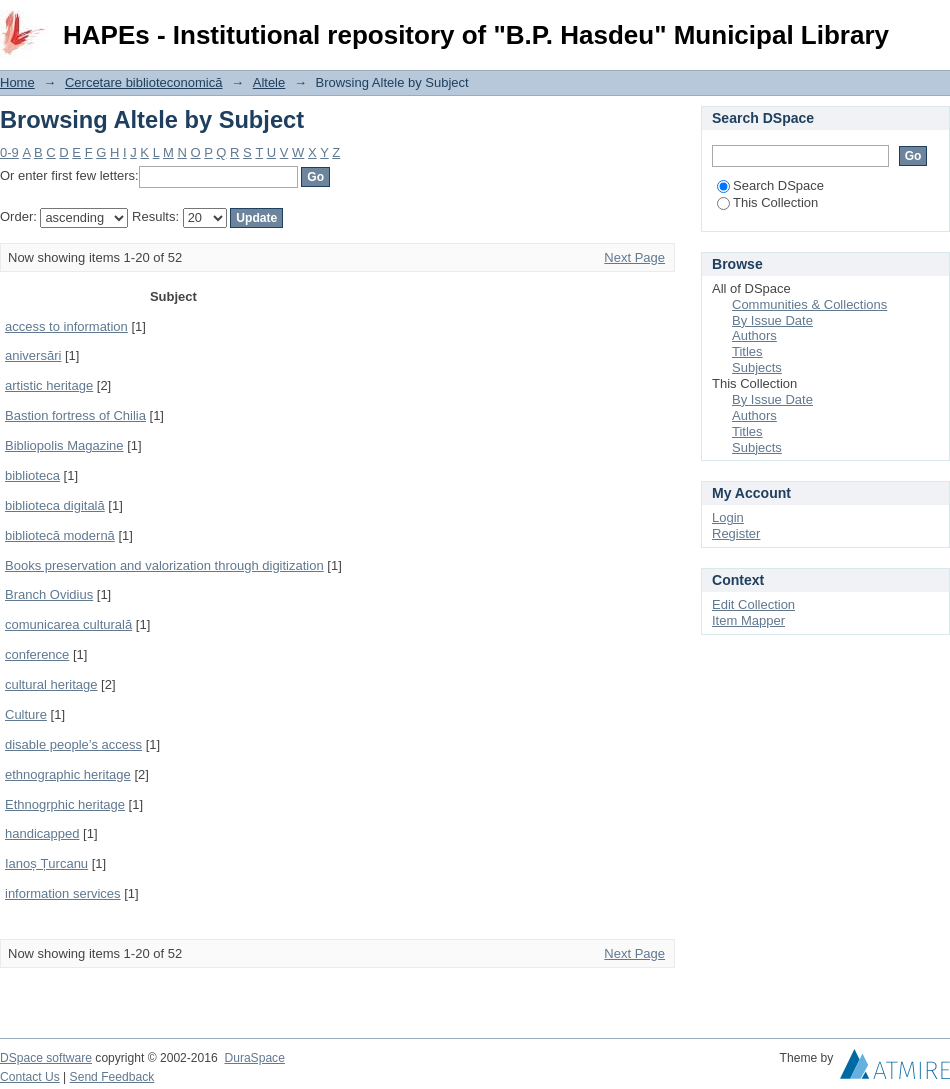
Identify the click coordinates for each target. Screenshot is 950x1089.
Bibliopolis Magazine (64, 445)
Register (736, 533)
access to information (66, 326)
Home (17, 82)
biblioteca (32, 475)
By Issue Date (772, 320)
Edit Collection (753, 604)
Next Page (634, 257)
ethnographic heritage (68, 774)
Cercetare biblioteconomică (144, 82)
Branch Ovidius (49, 594)
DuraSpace (254, 1058)
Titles (747, 351)
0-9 (9, 152)
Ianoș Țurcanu (46, 863)
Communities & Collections (809, 304)
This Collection (767, 202)
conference (37, 654)
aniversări (33, 355)
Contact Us (30, 1077)
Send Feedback (112, 1077)
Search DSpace (770, 185)
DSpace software (46, 1058)
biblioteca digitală (55, 505)
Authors (754, 335)
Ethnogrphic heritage (65, 804)
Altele (269, 82)
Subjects (757, 367)
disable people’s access (73, 744)
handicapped (42, 833)
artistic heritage (49, 385)
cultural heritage (51, 684)
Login (934, 24)
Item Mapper (748, 620)
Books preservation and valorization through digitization (164, 565)
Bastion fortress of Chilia (75, 415)
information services (63, 893)
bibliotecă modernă (60, 535)
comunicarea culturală (68, 624)
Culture (26, 714)
